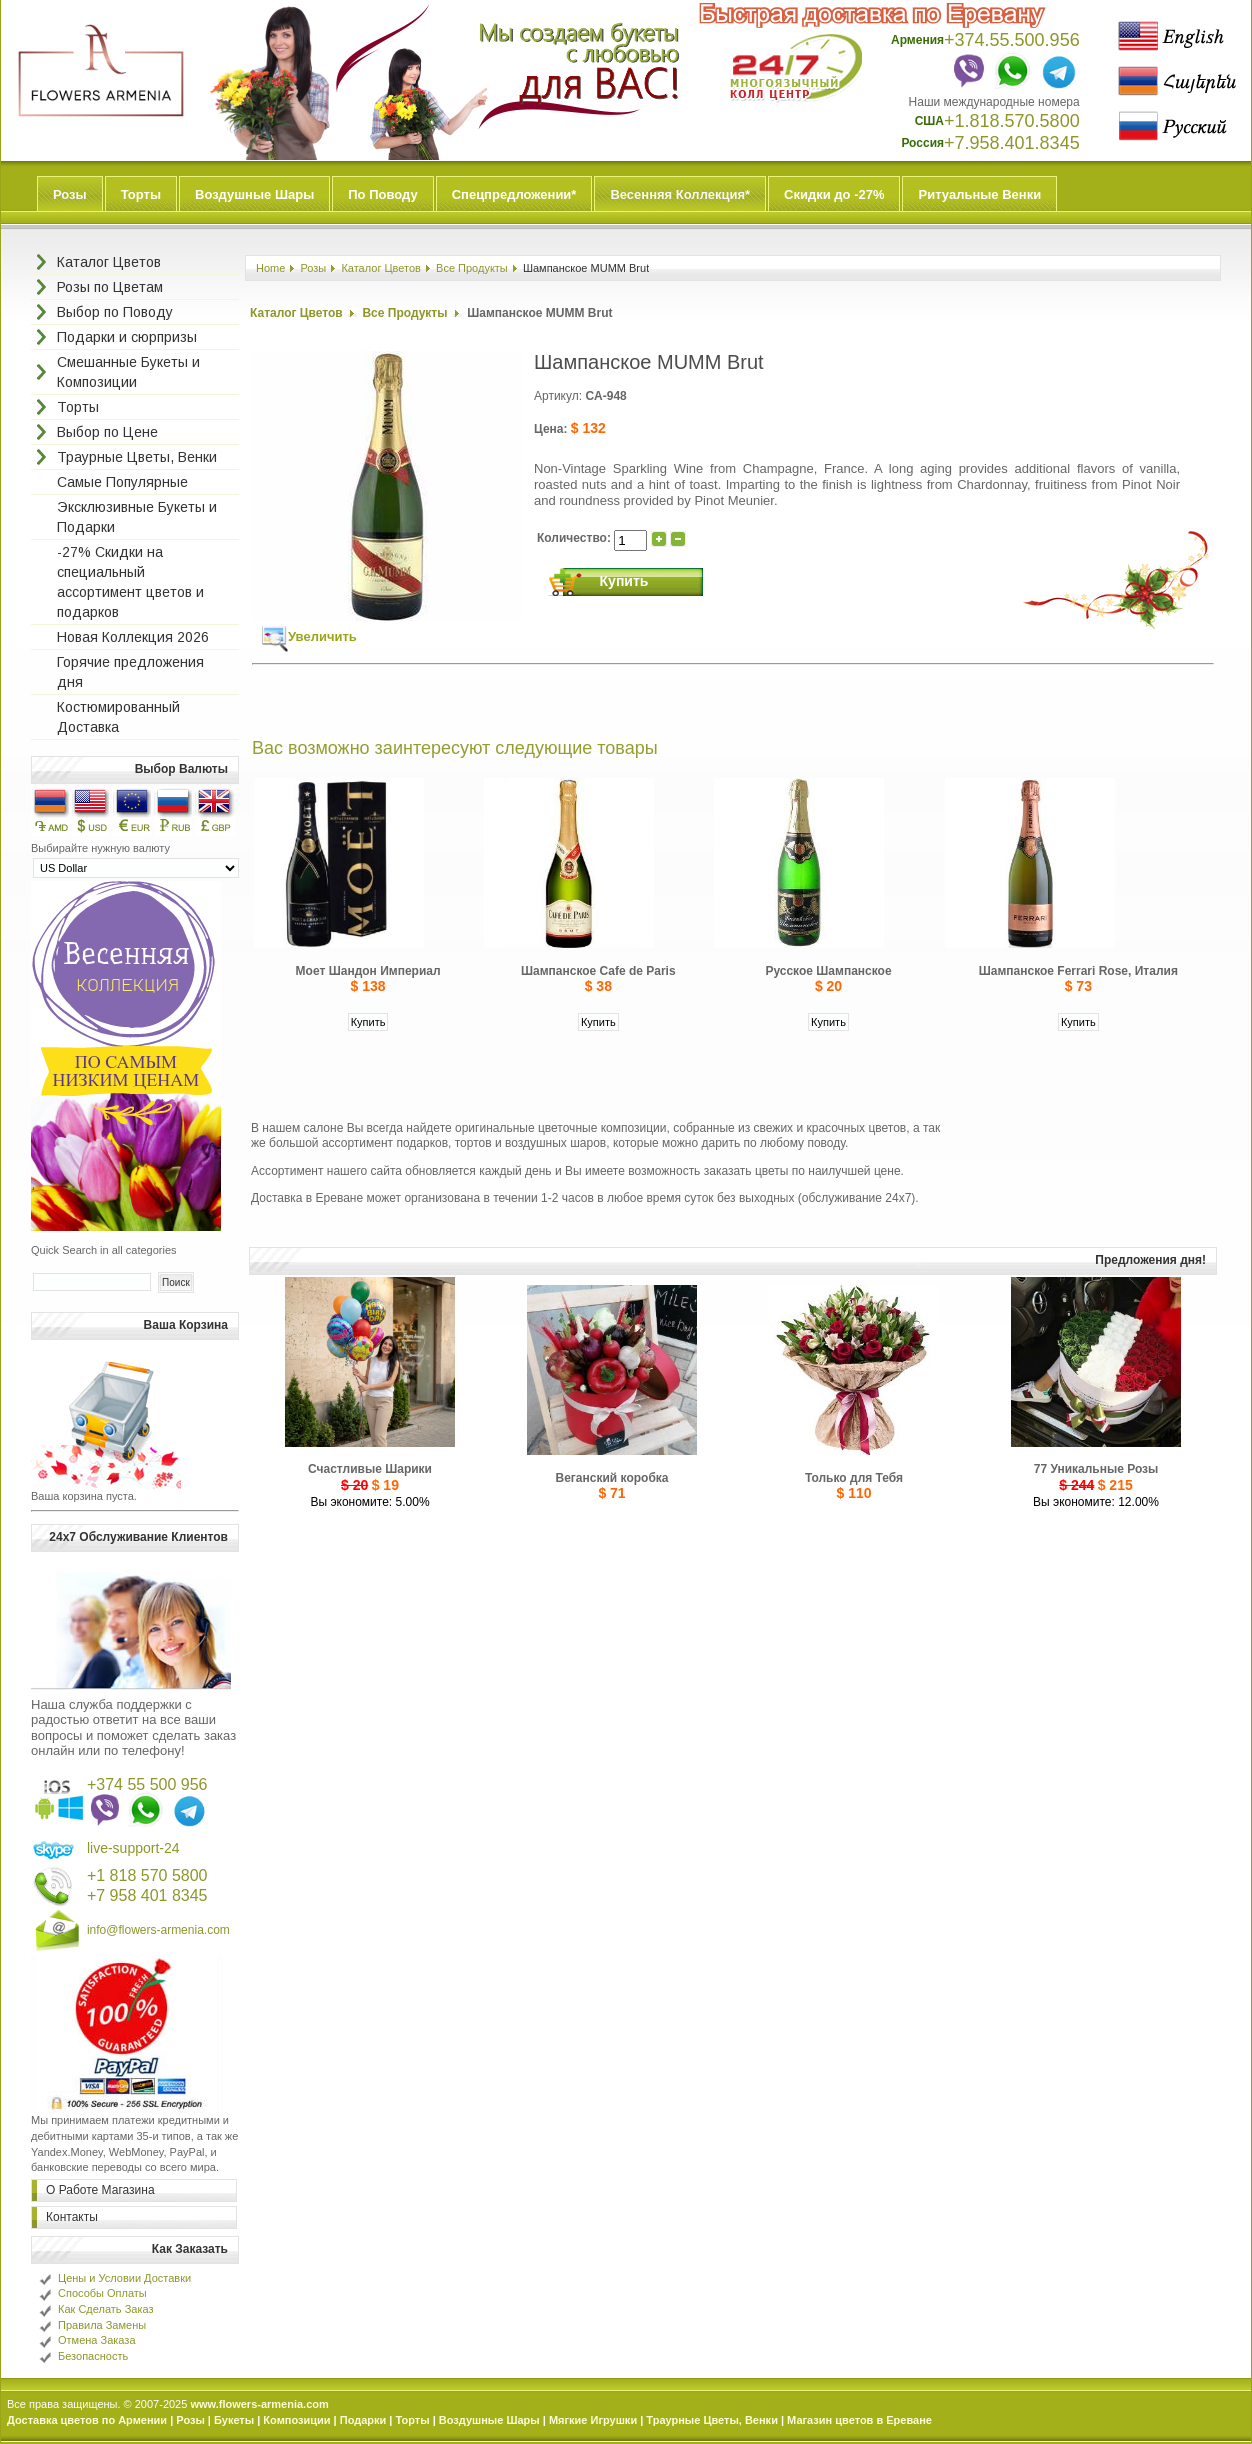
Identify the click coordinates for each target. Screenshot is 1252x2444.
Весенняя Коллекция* (680, 194)
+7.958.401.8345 (1012, 143)
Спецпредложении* (514, 194)
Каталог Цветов (381, 268)
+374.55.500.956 (1012, 40)
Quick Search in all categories (104, 1250)
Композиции (296, 2420)
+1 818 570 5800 (147, 1875)
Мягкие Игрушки (593, 2420)
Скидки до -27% (834, 194)
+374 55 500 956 (147, 1784)
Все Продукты (472, 268)
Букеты (234, 2420)
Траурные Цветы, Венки (712, 2420)
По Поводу (382, 194)
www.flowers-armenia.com (259, 2404)
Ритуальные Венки (979, 194)
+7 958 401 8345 (147, 1895)
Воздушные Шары (254, 194)
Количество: (575, 538)
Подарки (363, 2420)
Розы (70, 194)
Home (270, 268)
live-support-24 (133, 1848)
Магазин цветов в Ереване (859, 2420)
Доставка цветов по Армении (87, 2420)
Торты (141, 194)
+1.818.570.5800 (1012, 121)
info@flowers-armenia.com (158, 1930)
